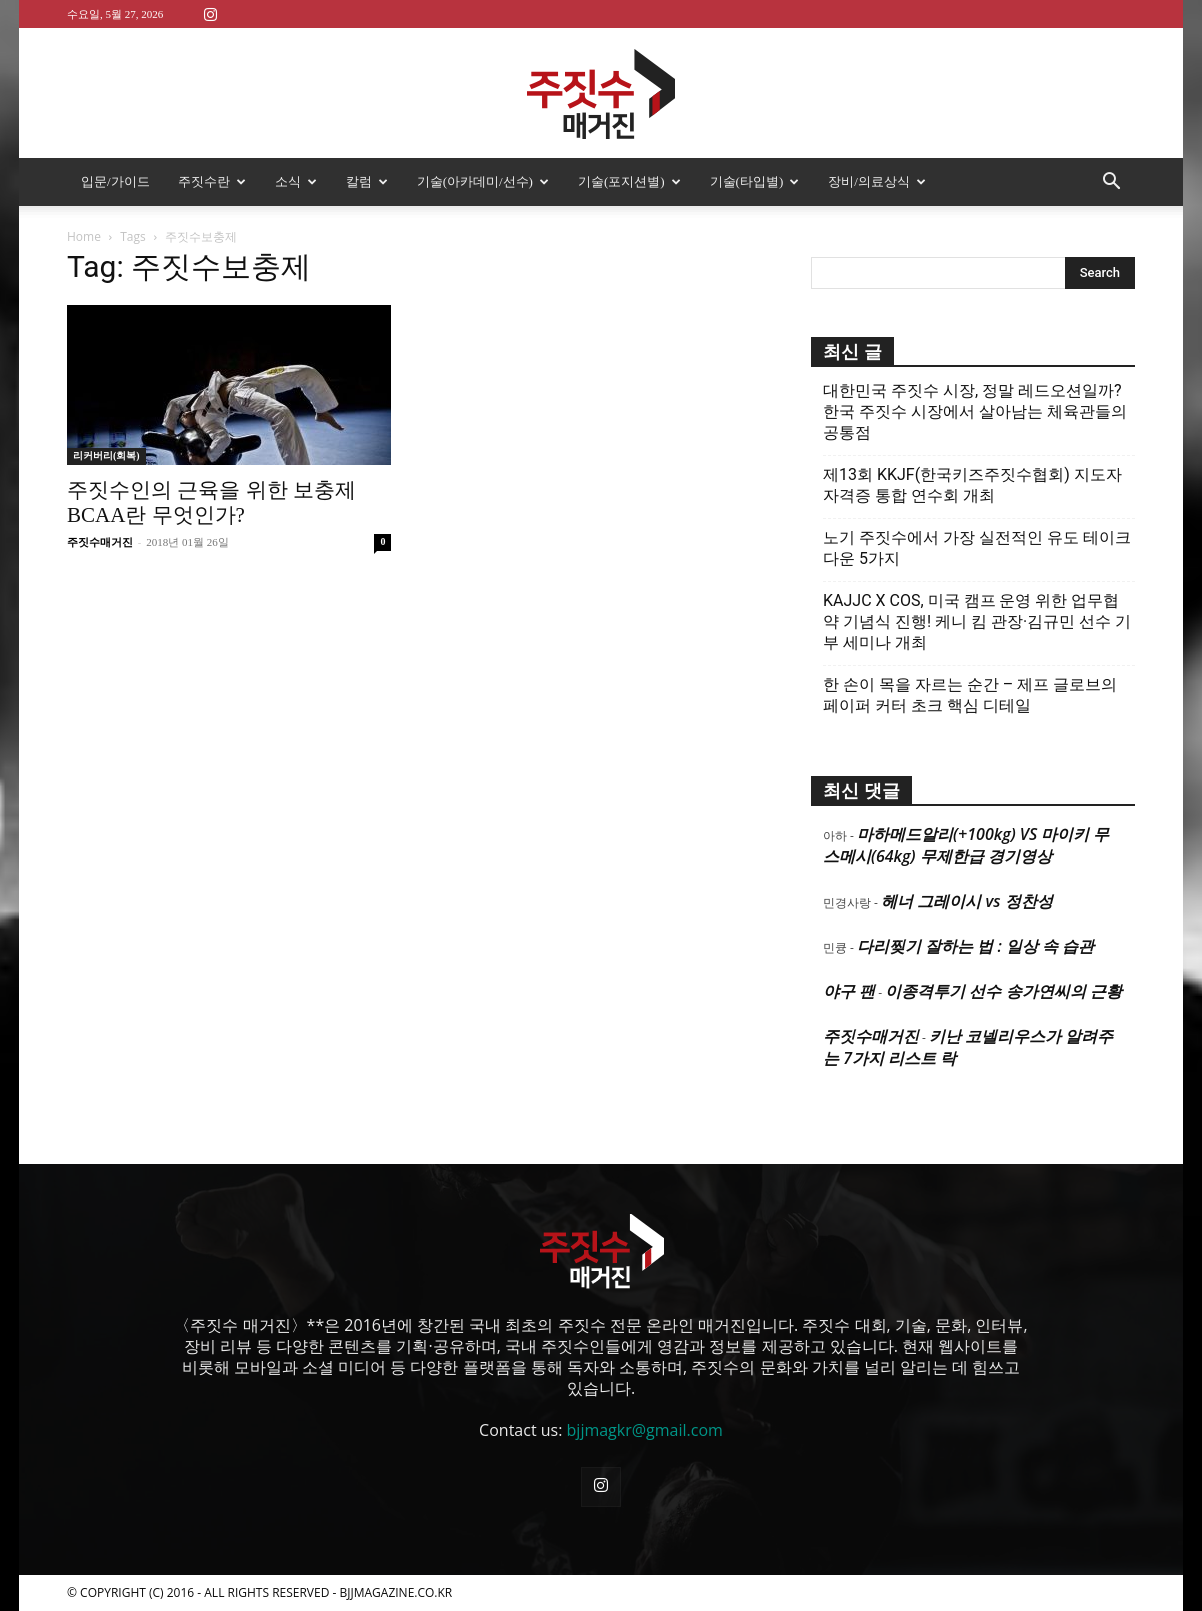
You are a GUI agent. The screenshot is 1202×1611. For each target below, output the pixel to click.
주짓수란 (212, 181)
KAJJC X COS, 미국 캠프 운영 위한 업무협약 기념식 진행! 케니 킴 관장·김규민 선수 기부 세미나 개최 (977, 621)
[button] (1111, 183)
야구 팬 (849, 991)
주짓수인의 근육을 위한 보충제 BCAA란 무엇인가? (211, 502)
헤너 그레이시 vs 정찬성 (966, 901)
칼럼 (367, 181)
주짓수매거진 (100, 542)
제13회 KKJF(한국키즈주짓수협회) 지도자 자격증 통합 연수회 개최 (972, 485)
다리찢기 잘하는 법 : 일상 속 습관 (975, 946)
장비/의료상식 (877, 181)
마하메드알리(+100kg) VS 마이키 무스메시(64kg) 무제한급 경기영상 (966, 845)
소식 (296, 181)
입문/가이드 (115, 181)
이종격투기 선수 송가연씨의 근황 (1003, 991)
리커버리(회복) (106, 455)
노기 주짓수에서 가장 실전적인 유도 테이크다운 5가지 (977, 548)
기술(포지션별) (629, 181)
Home (84, 236)
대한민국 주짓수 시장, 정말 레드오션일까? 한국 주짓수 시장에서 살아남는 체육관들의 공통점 (975, 411)
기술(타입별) (755, 181)
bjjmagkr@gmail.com (645, 1430)
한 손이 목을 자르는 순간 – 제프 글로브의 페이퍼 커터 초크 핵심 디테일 (970, 695)
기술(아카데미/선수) (483, 181)
